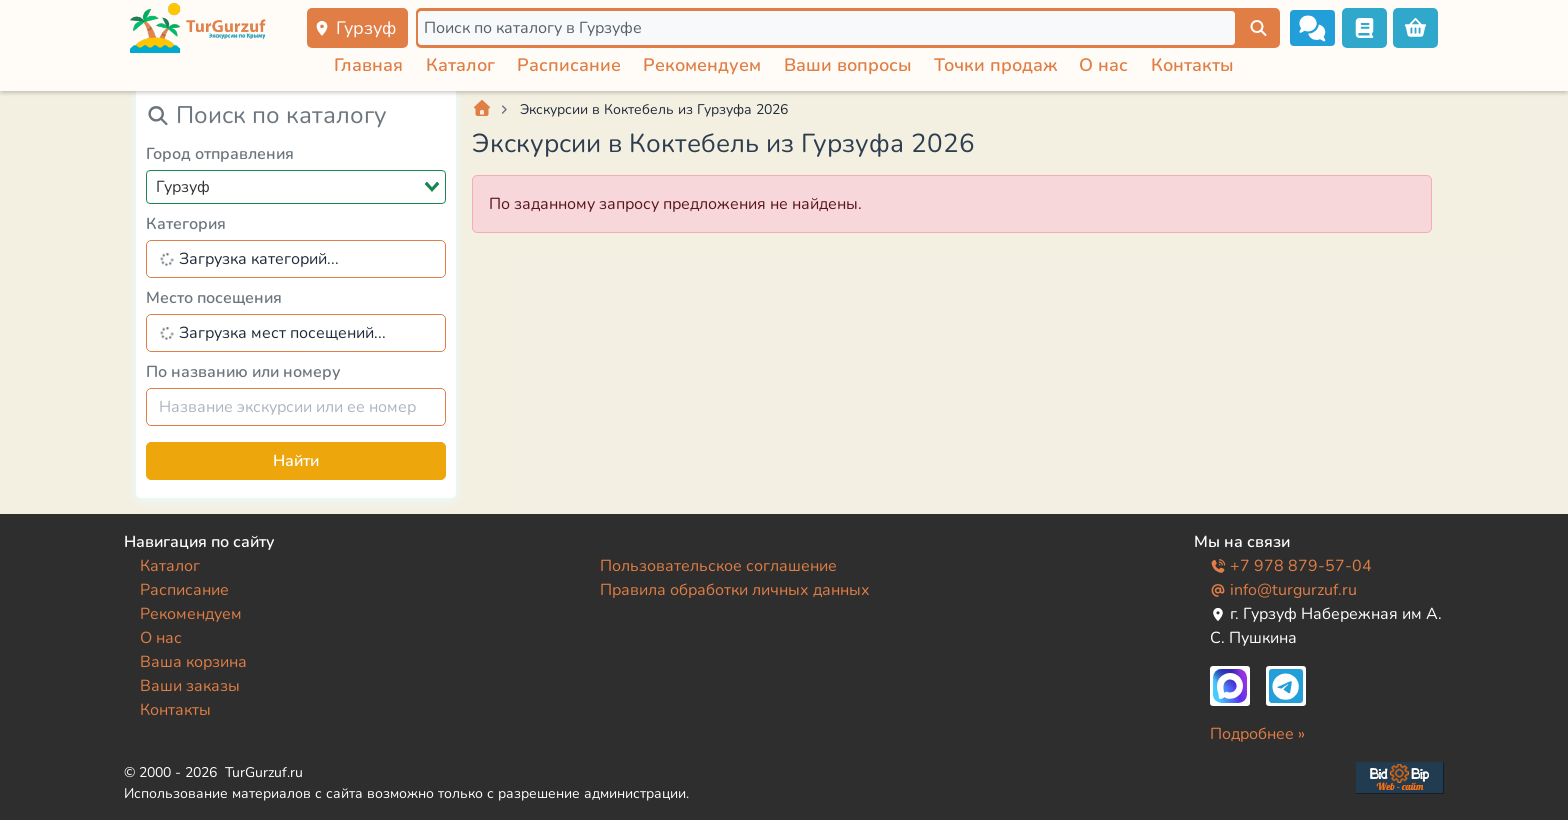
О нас (1103, 65)
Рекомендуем (702, 65)
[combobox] (296, 187)
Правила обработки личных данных (735, 590)
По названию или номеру (243, 372)
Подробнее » (1257, 734)
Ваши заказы (190, 686)
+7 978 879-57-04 (1291, 566)
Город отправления (220, 154)
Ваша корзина (193, 662)
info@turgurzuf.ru (1283, 590)
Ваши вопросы (848, 65)
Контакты (1192, 65)
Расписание (569, 65)
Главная (368, 65)
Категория (186, 224)
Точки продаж (995, 65)
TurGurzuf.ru (264, 772)
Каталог (460, 65)
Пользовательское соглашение (718, 566)
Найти (296, 461)
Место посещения (214, 298)
